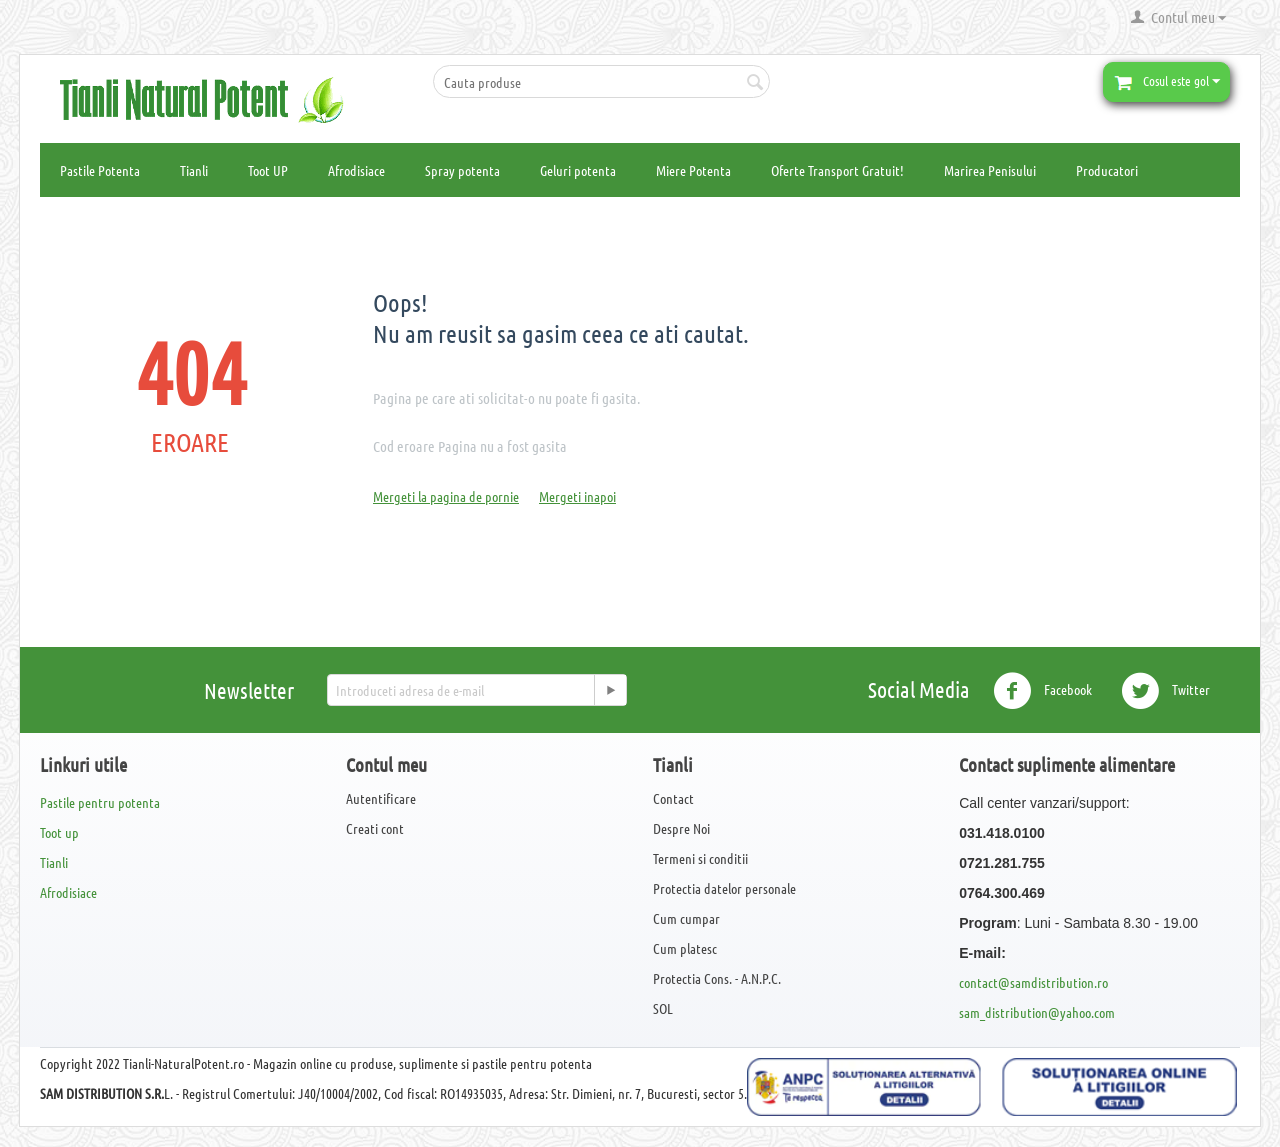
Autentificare (381, 798)
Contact (673, 798)
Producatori (1107, 170)
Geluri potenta (578, 170)
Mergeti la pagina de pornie (446, 496)
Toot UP (268, 170)
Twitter (1165, 691)
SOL (663, 1008)
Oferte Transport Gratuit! (837, 170)
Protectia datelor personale (724, 888)
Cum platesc (685, 948)
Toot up (59, 832)
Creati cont (375, 828)
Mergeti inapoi (577, 496)
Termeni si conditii (700, 858)
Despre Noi (681, 828)
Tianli (194, 170)
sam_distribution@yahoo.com (1037, 1012)
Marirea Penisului (990, 170)
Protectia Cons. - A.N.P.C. (717, 978)
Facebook (1042, 691)
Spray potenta (462, 170)
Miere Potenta (693, 170)
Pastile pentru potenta (100, 802)
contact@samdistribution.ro (1033, 982)
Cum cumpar (686, 918)
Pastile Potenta (100, 170)
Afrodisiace (356, 170)
